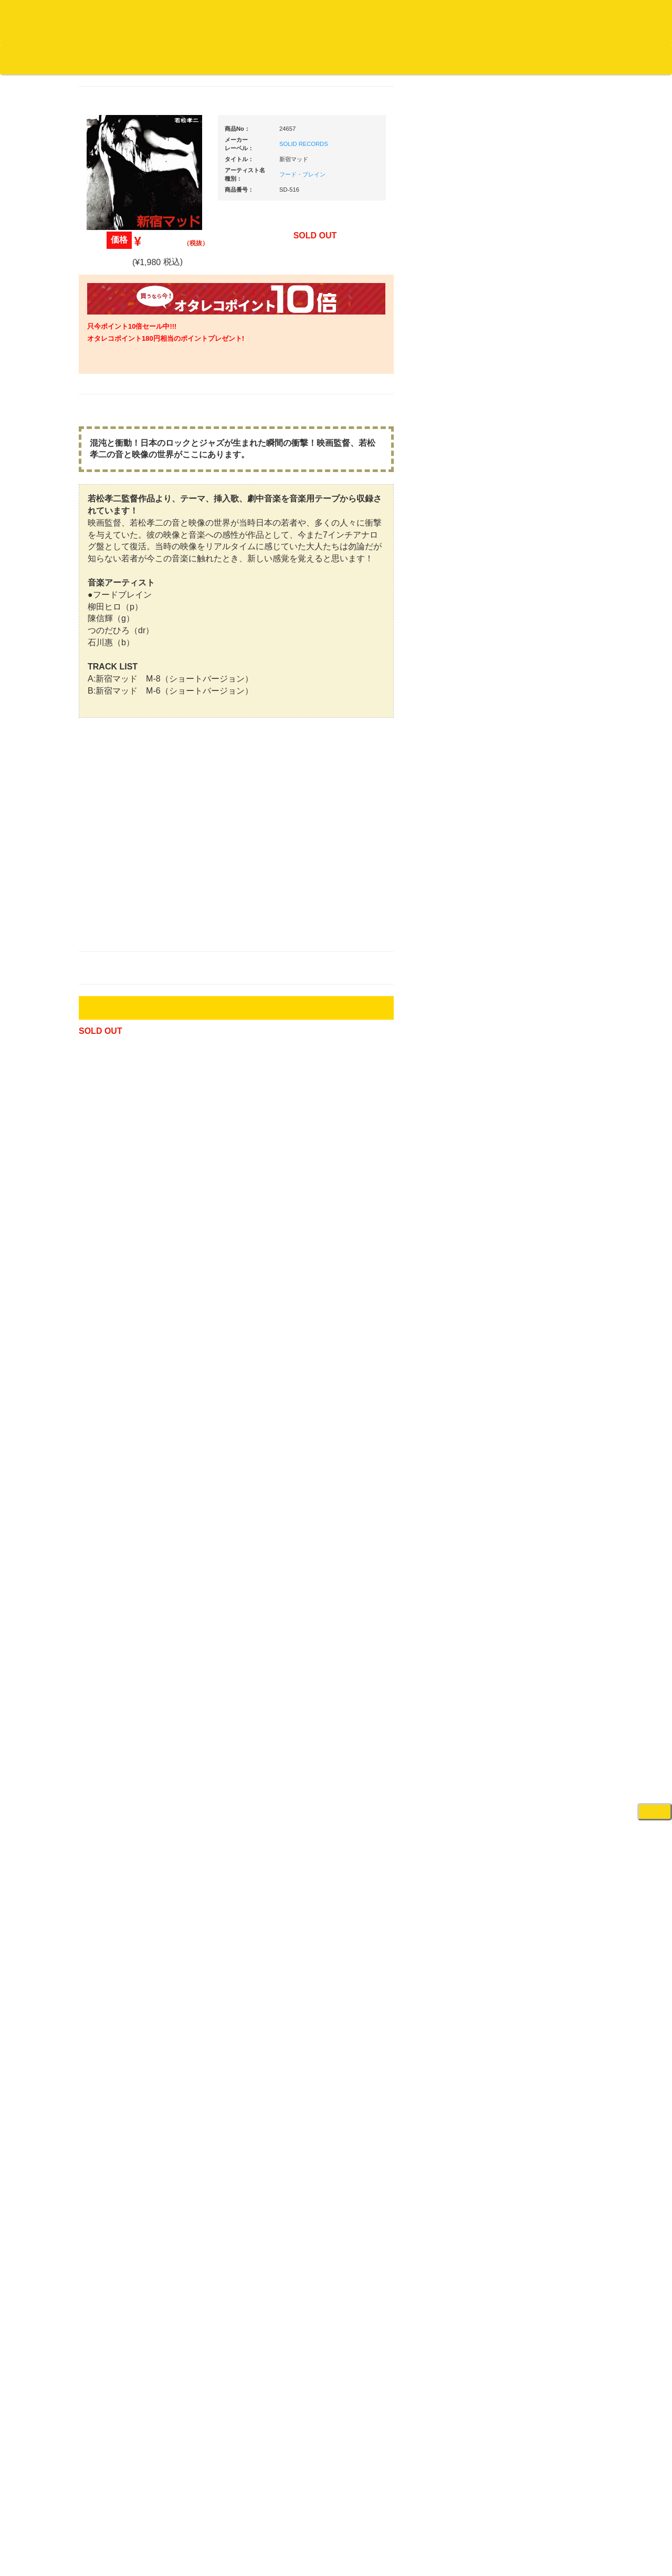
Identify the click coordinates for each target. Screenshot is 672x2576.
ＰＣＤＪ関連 (530, 670)
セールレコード (119, 1090)
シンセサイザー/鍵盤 (541, 1633)
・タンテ (531, 707)
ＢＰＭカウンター (537, 1201)
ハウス (105, 910)
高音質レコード (119, 595)
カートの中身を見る (326, 60)
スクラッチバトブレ (125, 430)
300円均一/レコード (125, 1111)
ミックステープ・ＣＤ (129, 1214)
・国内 (113, 409)
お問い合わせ (219, 59)
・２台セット (538, 728)
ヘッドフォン (530, 956)
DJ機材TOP (72, 59)
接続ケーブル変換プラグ (547, 1139)
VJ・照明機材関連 (537, 1334)
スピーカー (527, 1079)
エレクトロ (112, 889)
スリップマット (534, 936)
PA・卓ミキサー (534, 1314)
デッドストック (119, 1173)
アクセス (251, 2529)
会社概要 (265, 59)
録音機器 (523, 1613)
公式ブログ (170, 59)
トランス (108, 951)
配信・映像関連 (534, 1355)
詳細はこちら (107, 1900)
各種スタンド (530, 1181)
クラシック (112, 513)
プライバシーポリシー (422, 2529)
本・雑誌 (108, 1385)
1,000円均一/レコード (128, 1152)
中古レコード (115, 1193)
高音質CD (110, 575)
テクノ (105, 931)
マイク (520, 1160)
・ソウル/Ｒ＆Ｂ (128, 848)
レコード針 (527, 915)
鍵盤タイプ (535, 1541)
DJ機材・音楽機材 (576, 78)
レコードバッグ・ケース (547, 1058)
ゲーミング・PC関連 (542, 1746)
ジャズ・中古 (115, 492)
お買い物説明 (121, 59)
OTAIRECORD (332, 2557)
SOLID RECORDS (403, 158)
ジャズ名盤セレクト (125, 471)
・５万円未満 (538, 775)
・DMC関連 (121, 810)
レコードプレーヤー (540, 1252)
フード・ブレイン (402, 188)
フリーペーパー (119, 1406)
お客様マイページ (404, 60)
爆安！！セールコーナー (547, 568)
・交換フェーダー (545, 895)
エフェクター (530, 1725)
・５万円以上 (538, 796)
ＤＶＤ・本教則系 (537, 1293)
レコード (515, 78)
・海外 (113, 389)
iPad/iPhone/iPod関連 (542, 998)
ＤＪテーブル (530, 977)
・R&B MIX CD (126, 869)
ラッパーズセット (545, 1474)
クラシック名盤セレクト (132, 533)
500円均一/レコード (125, 1131)
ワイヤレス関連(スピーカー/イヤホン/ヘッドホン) (546, 1109)
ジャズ (105, 451)
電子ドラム (527, 1684)
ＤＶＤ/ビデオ (116, 1295)
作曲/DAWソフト (543, 1423)
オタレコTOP (24, 59)
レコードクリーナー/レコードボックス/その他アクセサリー (130, 1325)
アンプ (520, 1272)
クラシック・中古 (122, 554)
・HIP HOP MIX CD (133, 790)
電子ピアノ (527, 1705)
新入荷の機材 (530, 589)
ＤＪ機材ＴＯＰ (534, 547)
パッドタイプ (538, 1562)
